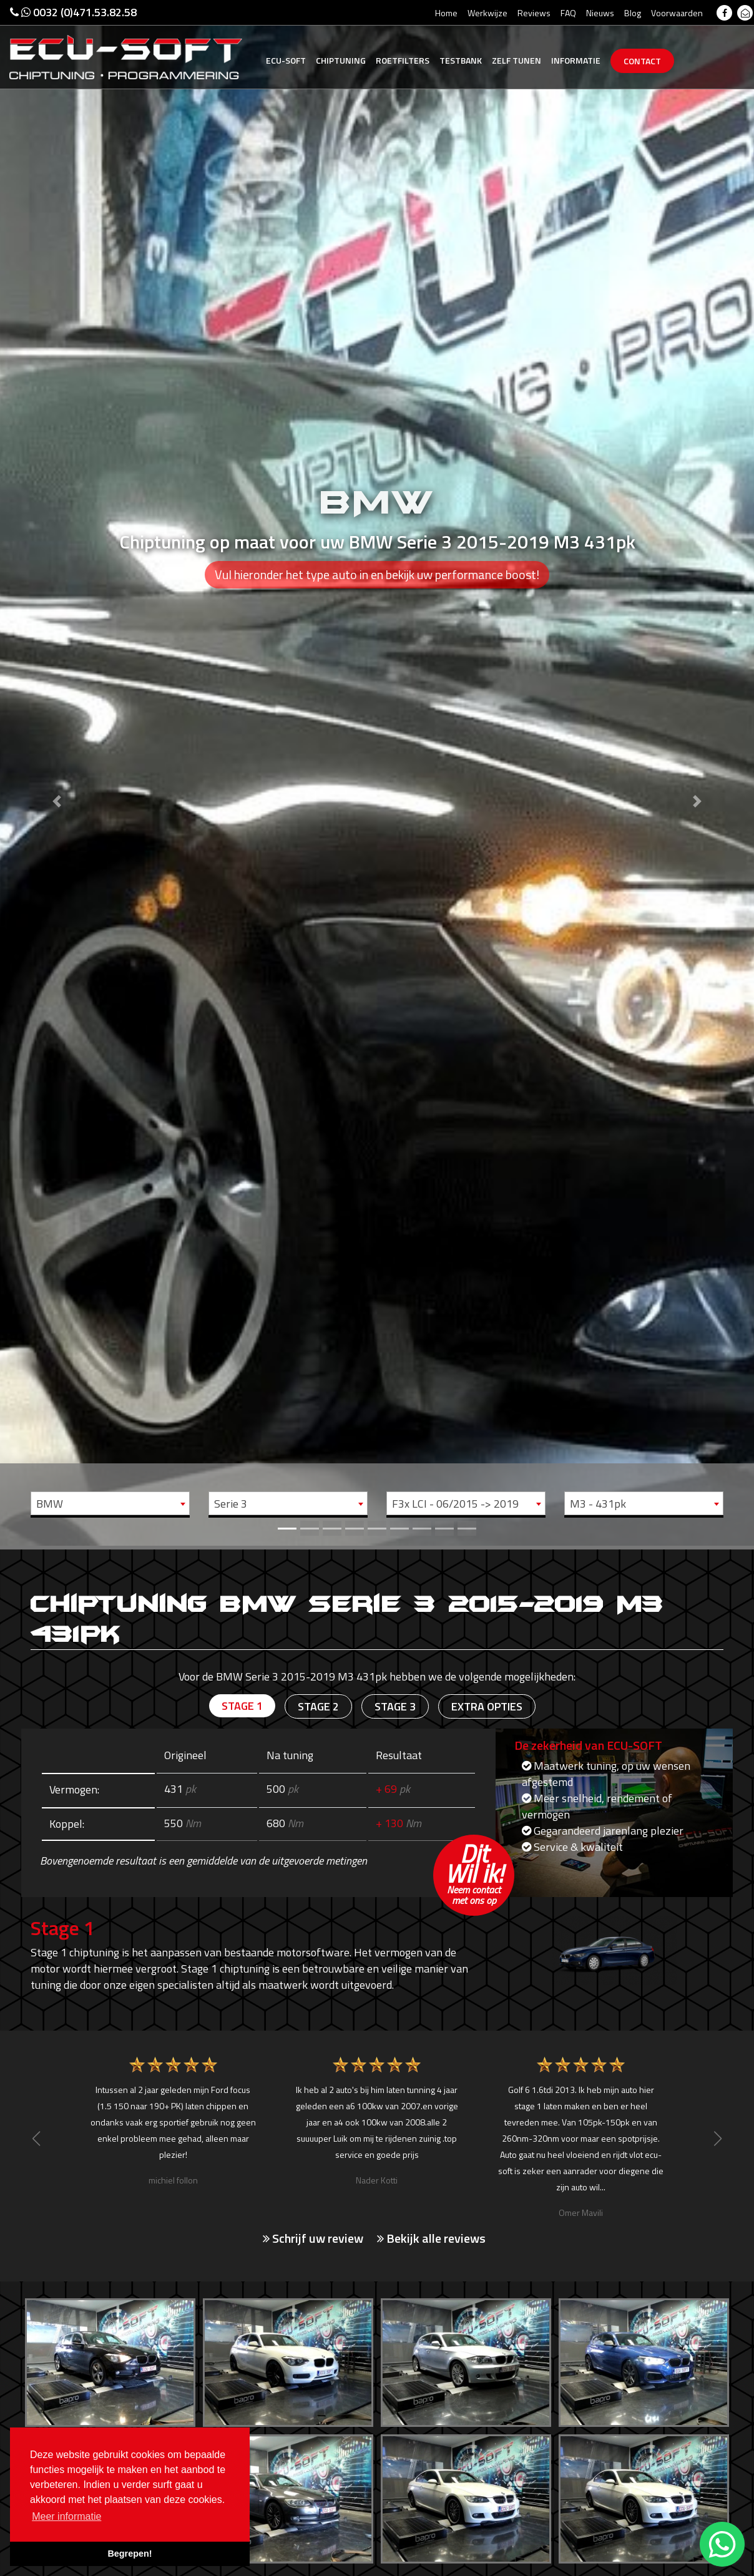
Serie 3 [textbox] (230, 1503)
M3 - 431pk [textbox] (598, 1503)
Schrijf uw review (313, 2238)
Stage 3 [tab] (395, 1706)
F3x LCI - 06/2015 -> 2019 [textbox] (455, 1503)
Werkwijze (487, 12)
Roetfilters (402, 60)
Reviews (534, 12)
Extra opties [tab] (486, 1706)
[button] (56, 773)
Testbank (460, 60)
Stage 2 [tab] (318, 1706)
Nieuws (600, 12)
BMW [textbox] (49, 1503)
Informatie (575, 60)
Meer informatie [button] (66, 2516)
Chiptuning (341, 60)
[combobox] (110, 1503)
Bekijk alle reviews (431, 2238)
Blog (632, 12)
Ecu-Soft (286, 60)
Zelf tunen (516, 60)
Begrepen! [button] (129, 2554)
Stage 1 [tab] (242, 1705)
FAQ (568, 12)
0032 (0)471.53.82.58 (73, 12)
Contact (642, 60)
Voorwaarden (677, 12)
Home (446, 12)
